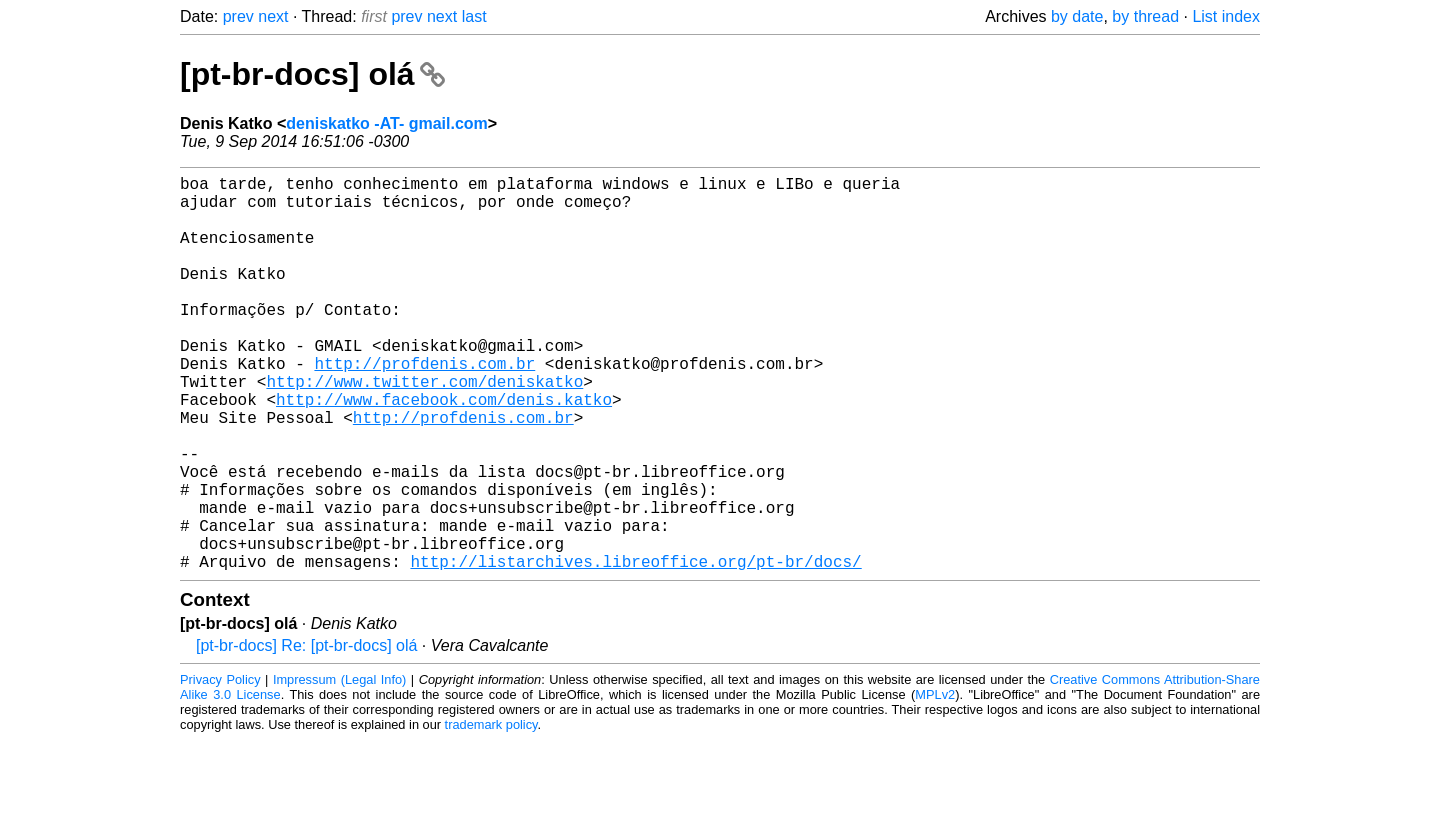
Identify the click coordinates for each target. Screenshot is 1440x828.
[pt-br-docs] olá (312, 74)
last (474, 16)
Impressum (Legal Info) (339, 767)
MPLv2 (935, 782)
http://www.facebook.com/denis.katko (444, 451)
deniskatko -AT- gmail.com (387, 123)
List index (1226, 16)
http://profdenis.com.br (424, 407)
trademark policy (491, 812)
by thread (1145, 16)
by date (1077, 16)
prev (238, 16)
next (273, 16)
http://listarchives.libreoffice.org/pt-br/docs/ (635, 649)
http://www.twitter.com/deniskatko (424, 429)
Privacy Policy (220, 767)
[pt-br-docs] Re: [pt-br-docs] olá (306, 733)
